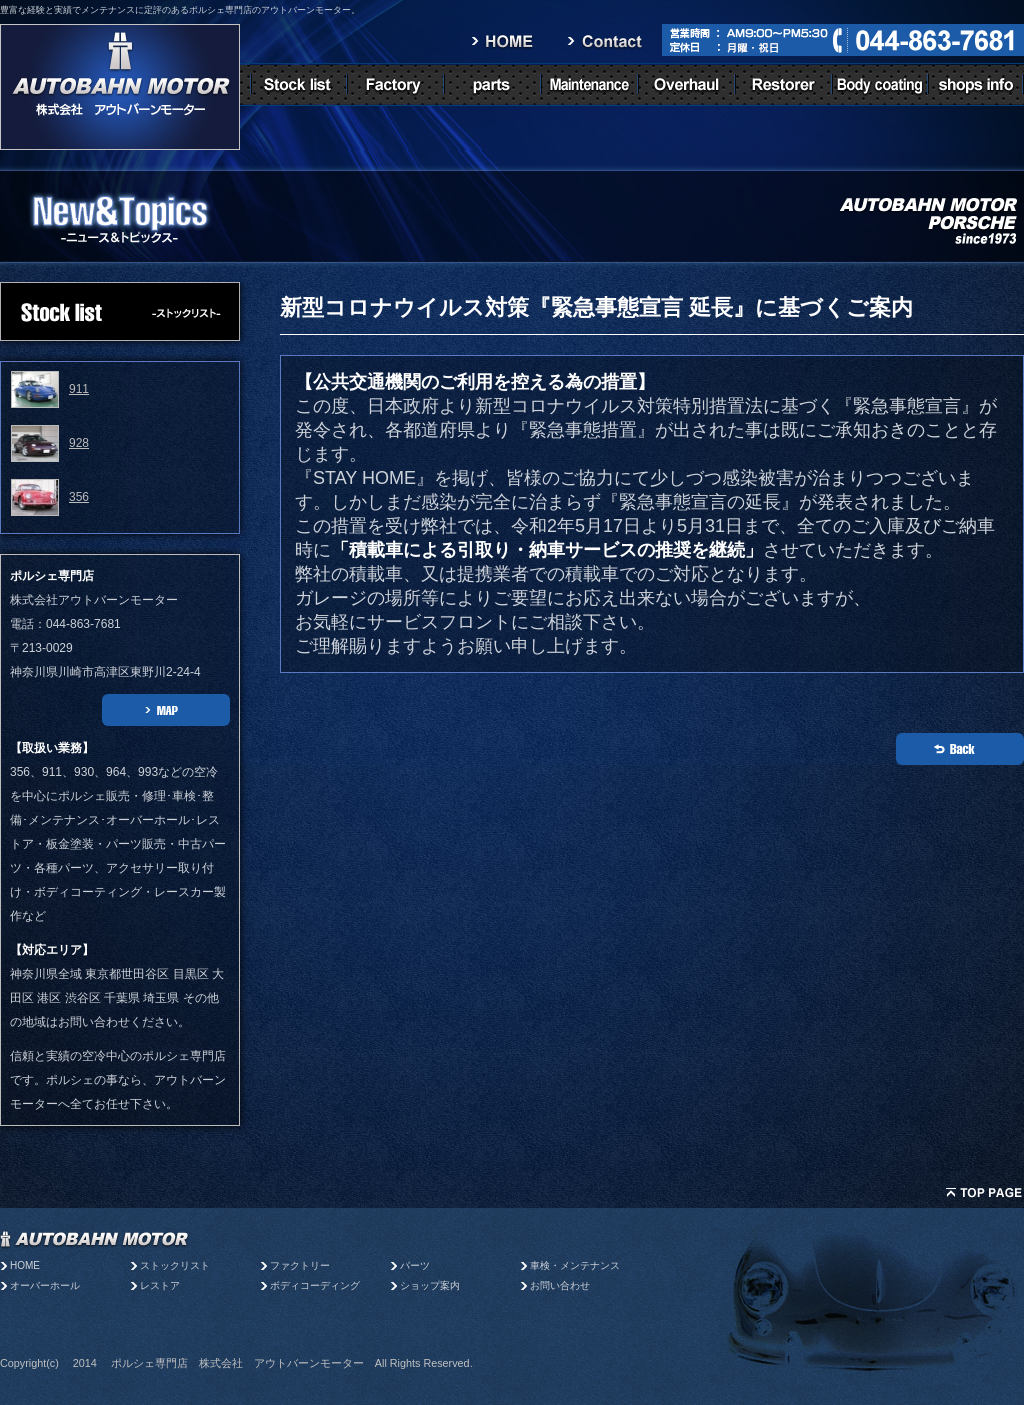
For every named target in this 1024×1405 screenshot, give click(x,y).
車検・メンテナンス (575, 1265)
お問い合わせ (560, 1285)
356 (79, 497)
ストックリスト (175, 1265)
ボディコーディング (315, 1285)
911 (79, 389)
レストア (160, 1285)
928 (79, 443)
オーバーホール (45, 1285)
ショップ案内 (430, 1285)
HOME (25, 1265)
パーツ (420, 1265)
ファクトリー (300, 1265)
